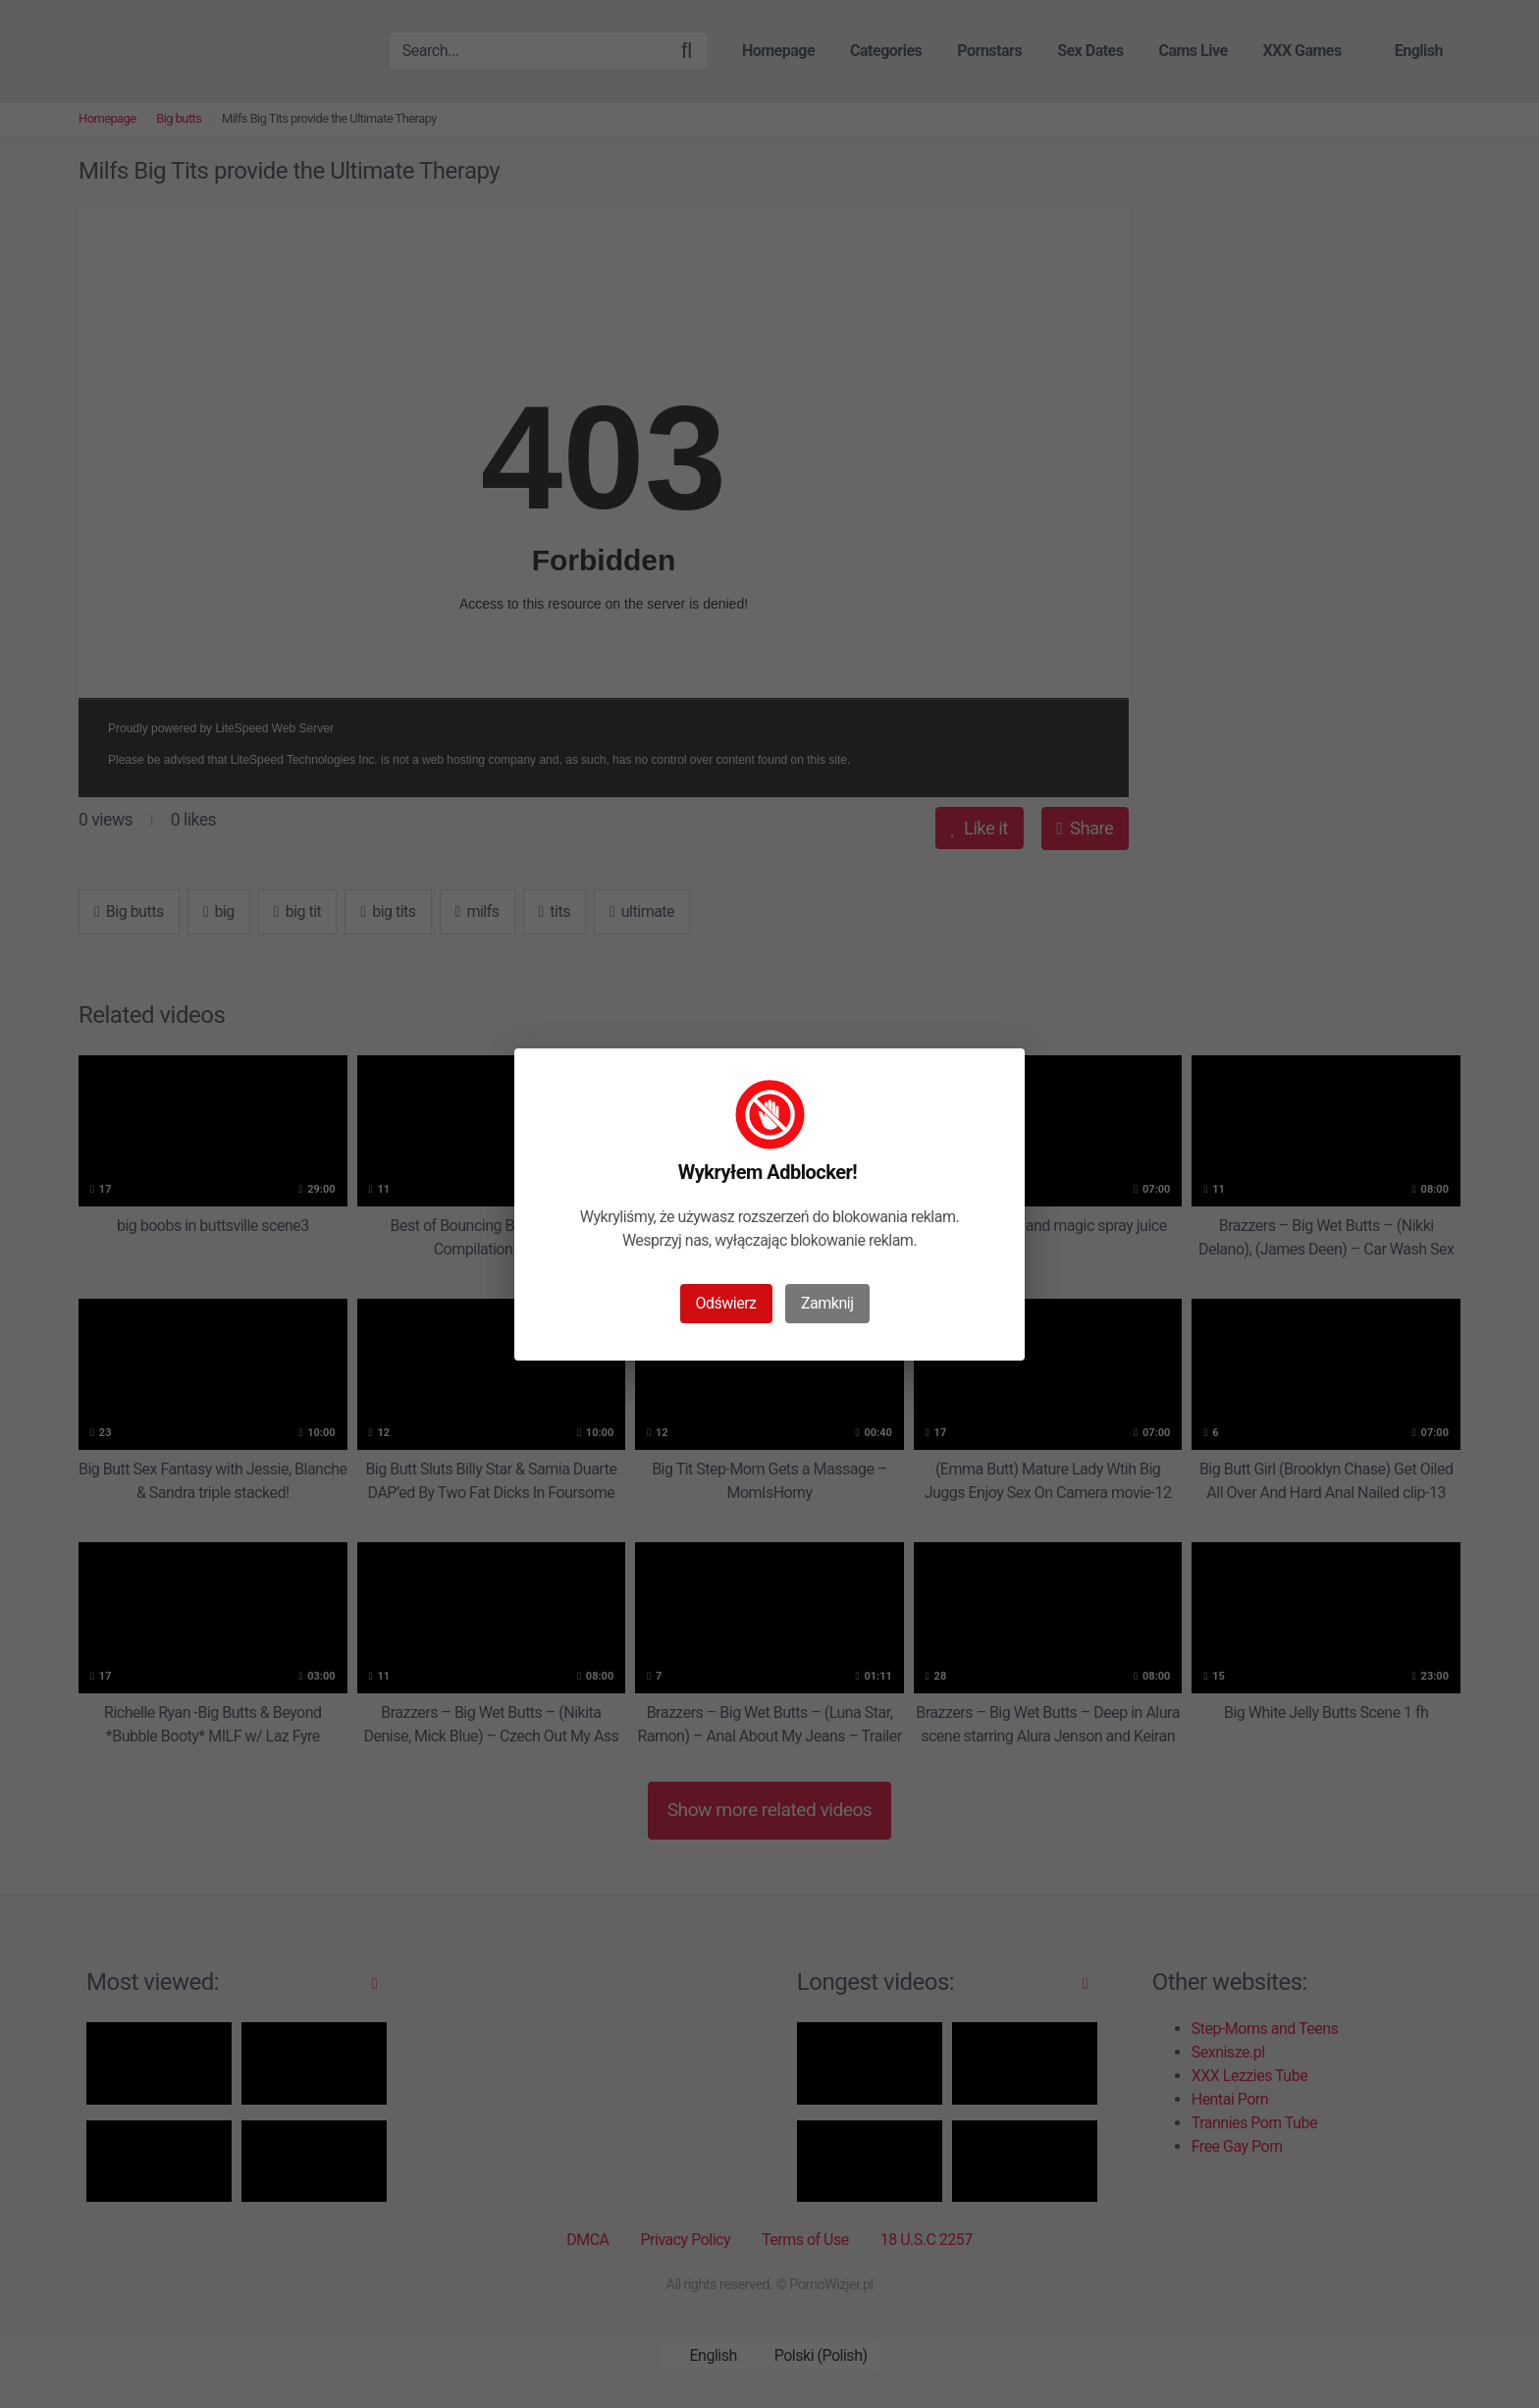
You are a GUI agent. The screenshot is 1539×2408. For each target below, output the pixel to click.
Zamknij (827, 1303)
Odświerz (726, 1303)
